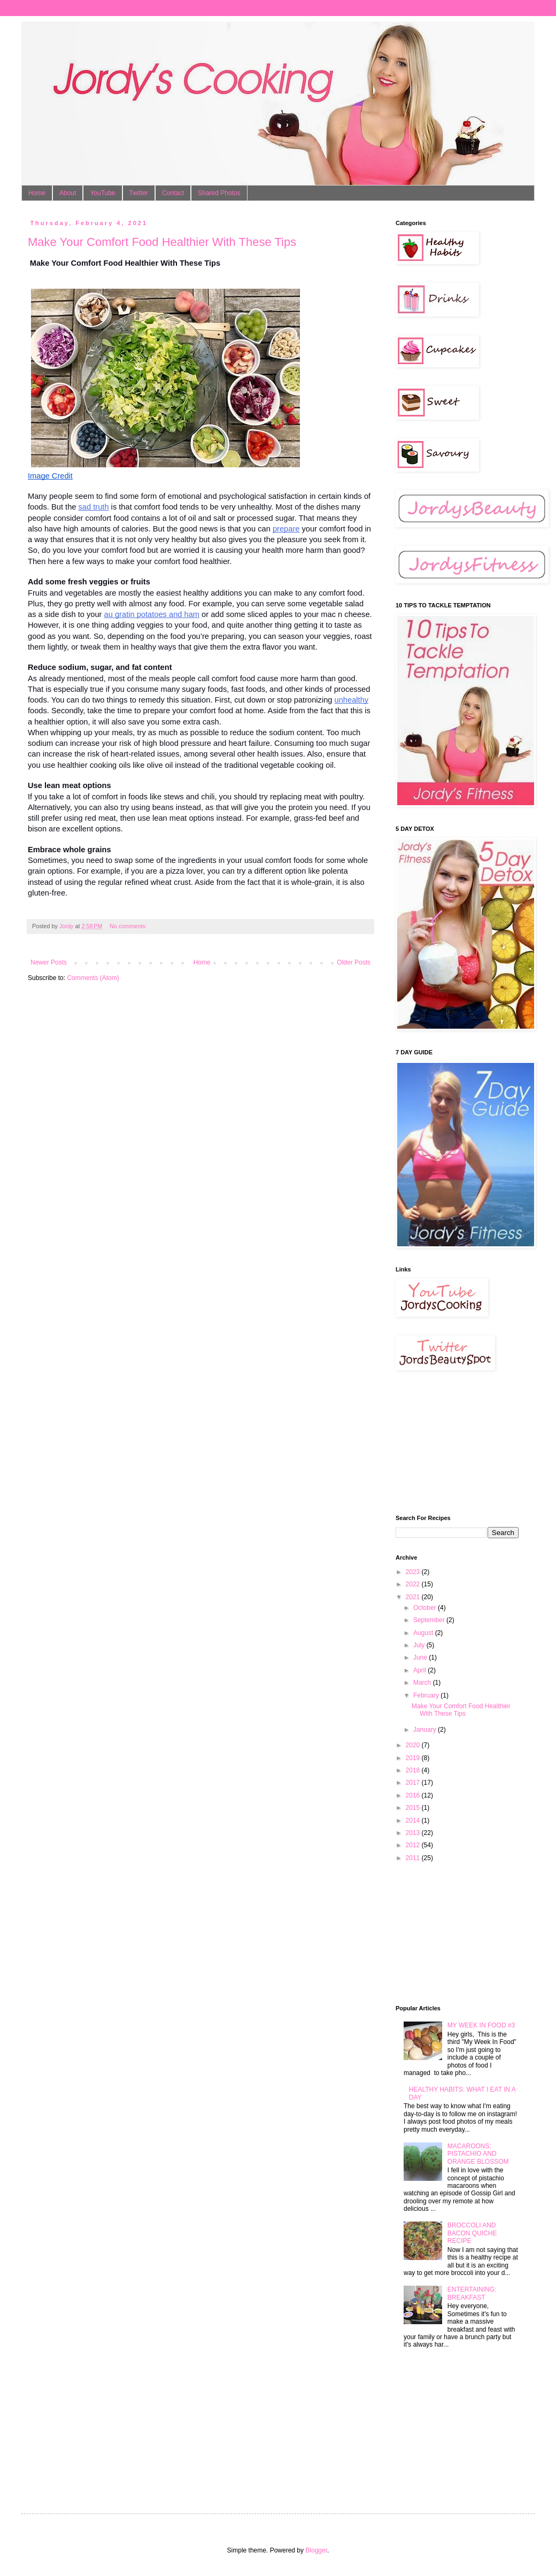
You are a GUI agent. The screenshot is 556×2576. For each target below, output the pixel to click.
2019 (414, 1758)
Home (36, 193)
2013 (414, 1833)
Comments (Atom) (93, 978)
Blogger (316, 2550)
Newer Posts (48, 962)
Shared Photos (219, 193)
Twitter (138, 193)
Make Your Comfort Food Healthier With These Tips (162, 242)
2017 (414, 1782)
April (420, 1670)
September (429, 1620)
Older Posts (353, 962)
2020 (414, 1745)
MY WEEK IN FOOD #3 (481, 2025)
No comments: (129, 926)
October (425, 1607)
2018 (414, 1770)
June (421, 1657)
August (424, 1633)
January (425, 1729)
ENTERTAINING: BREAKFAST (472, 2293)
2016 (414, 1795)
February (427, 1695)
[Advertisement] (449, 1442)
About (67, 193)
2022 (414, 1584)
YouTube (102, 193)
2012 (414, 1845)
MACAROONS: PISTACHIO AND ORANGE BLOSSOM (478, 2153)
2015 (414, 1807)
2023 (414, 1572)
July (420, 1645)
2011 (414, 1858)
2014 (414, 1820)
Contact (173, 193)
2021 (414, 1597)
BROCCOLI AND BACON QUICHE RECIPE (472, 2233)
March (423, 1682)
